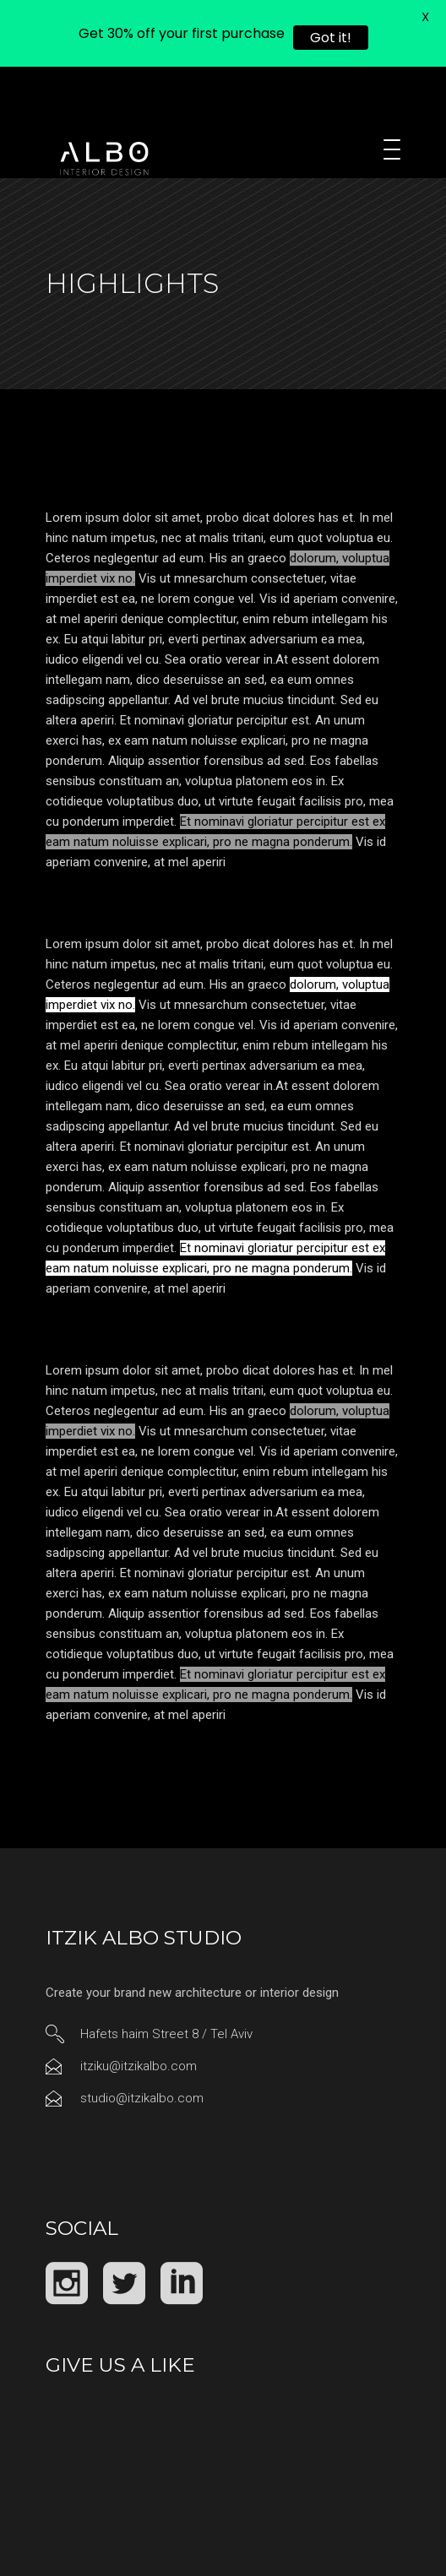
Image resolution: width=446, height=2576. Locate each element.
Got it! (330, 37)
